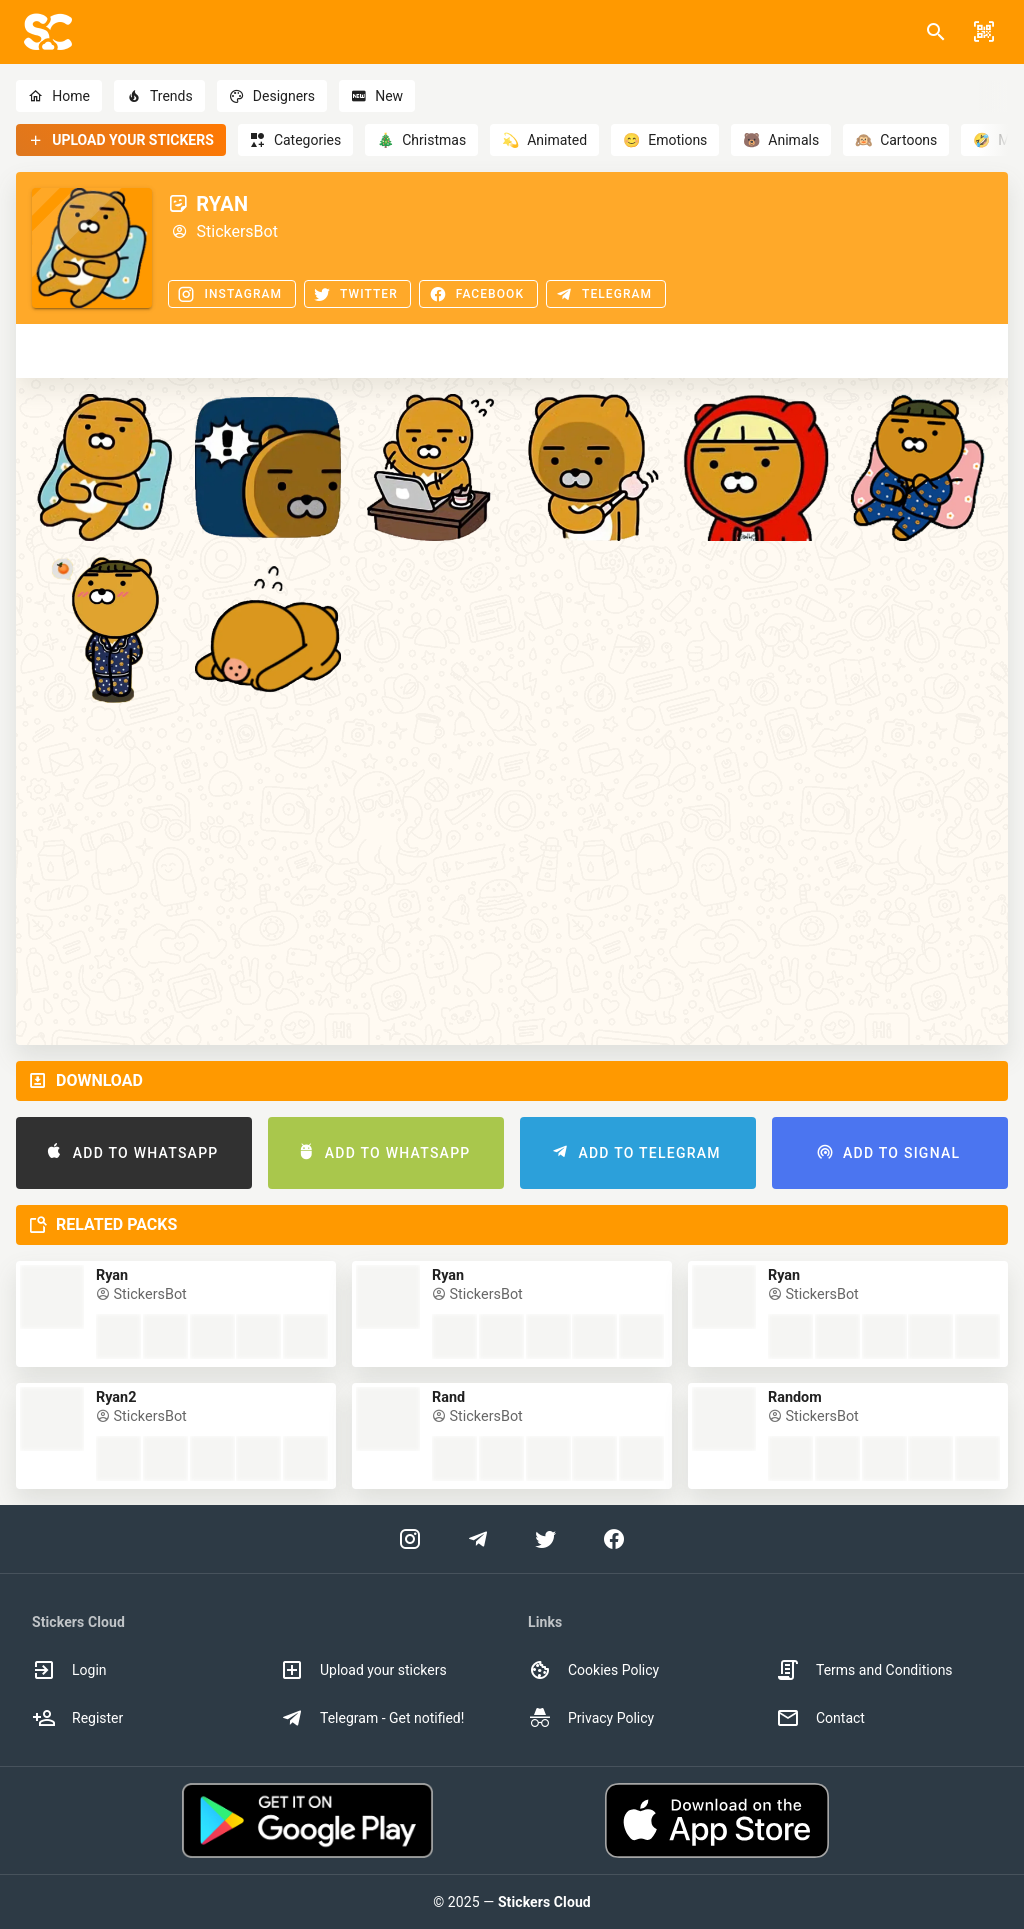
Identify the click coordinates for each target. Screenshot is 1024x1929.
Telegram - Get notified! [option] (372, 1718)
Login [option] (69, 1670)
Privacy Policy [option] (591, 1718)
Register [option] (77, 1718)
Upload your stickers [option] (363, 1670)
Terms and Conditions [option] (864, 1670)
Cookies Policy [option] (593, 1670)
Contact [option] (820, 1718)
